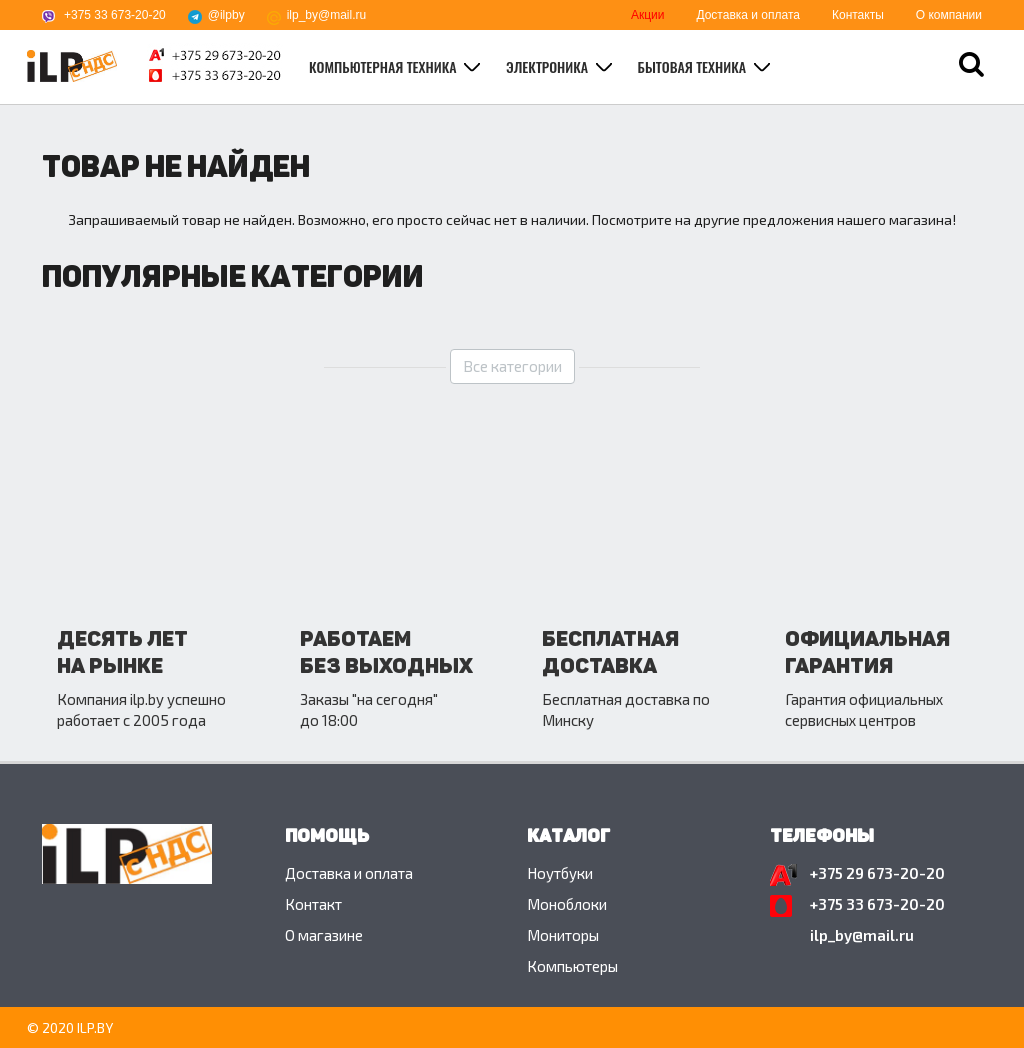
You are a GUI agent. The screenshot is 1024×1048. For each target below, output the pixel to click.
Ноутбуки (560, 873)
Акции (648, 15)
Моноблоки (567, 904)
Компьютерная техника (384, 66)
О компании (949, 15)
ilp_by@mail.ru (327, 15)
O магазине (324, 935)
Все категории (512, 366)
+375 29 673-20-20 (877, 873)
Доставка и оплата (748, 15)
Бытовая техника (694, 66)
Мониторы (563, 935)
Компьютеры (572, 966)
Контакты (858, 15)
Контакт (313, 904)
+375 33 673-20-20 (115, 15)
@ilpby (226, 15)
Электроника (549, 66)
